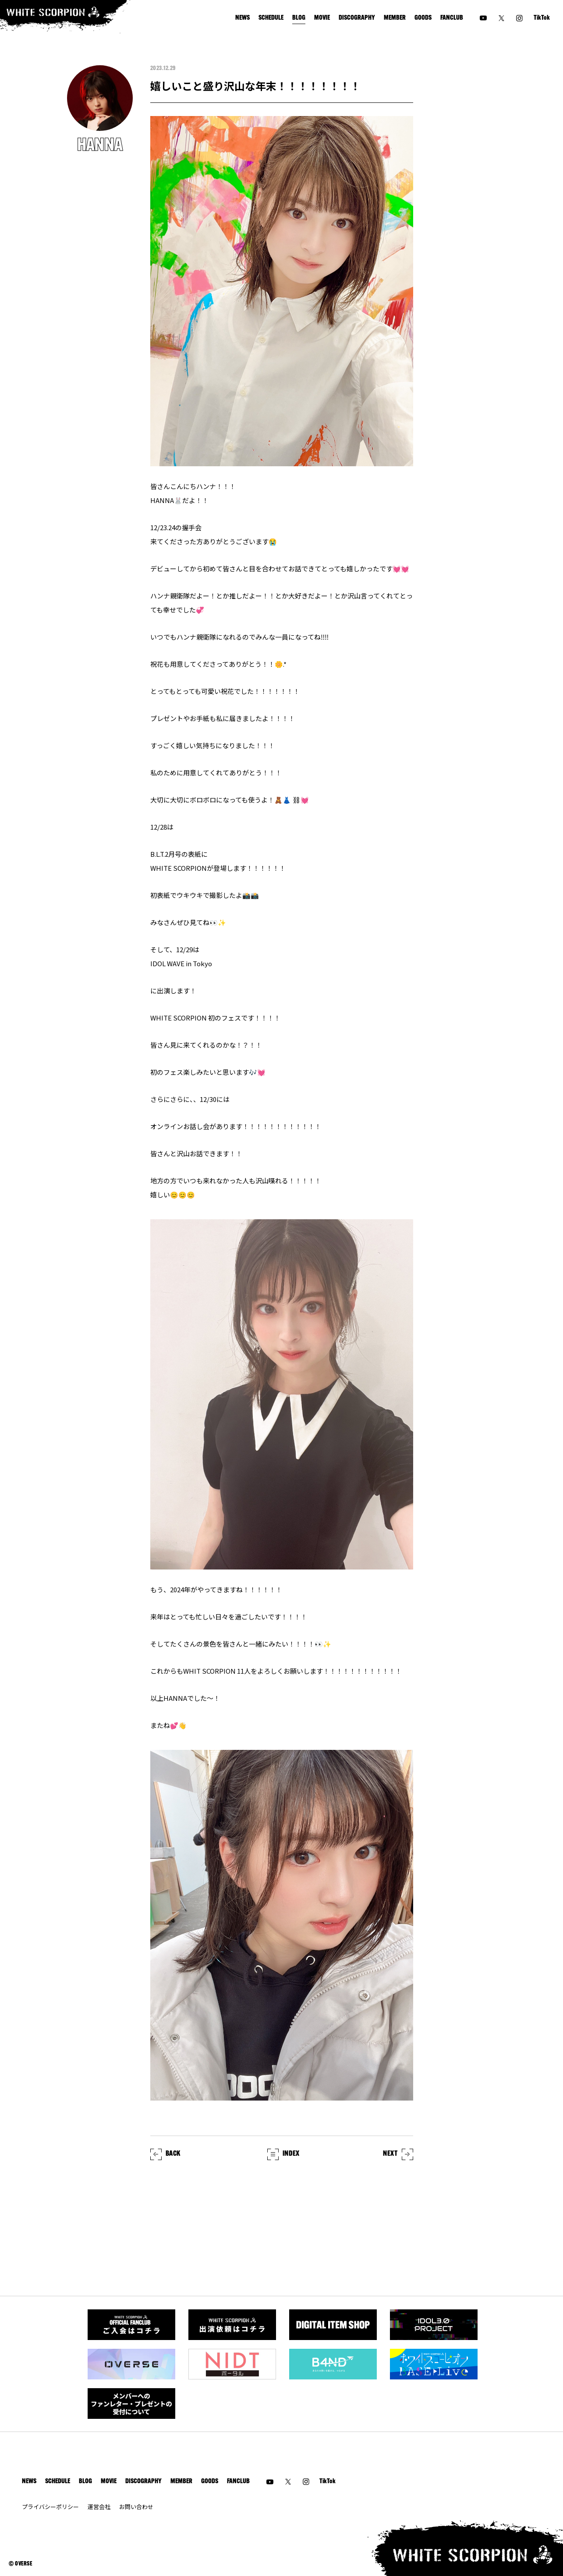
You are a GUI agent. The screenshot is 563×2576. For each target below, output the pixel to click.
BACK (165, 2154)
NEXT (398, 2154)
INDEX (283, 2154)
